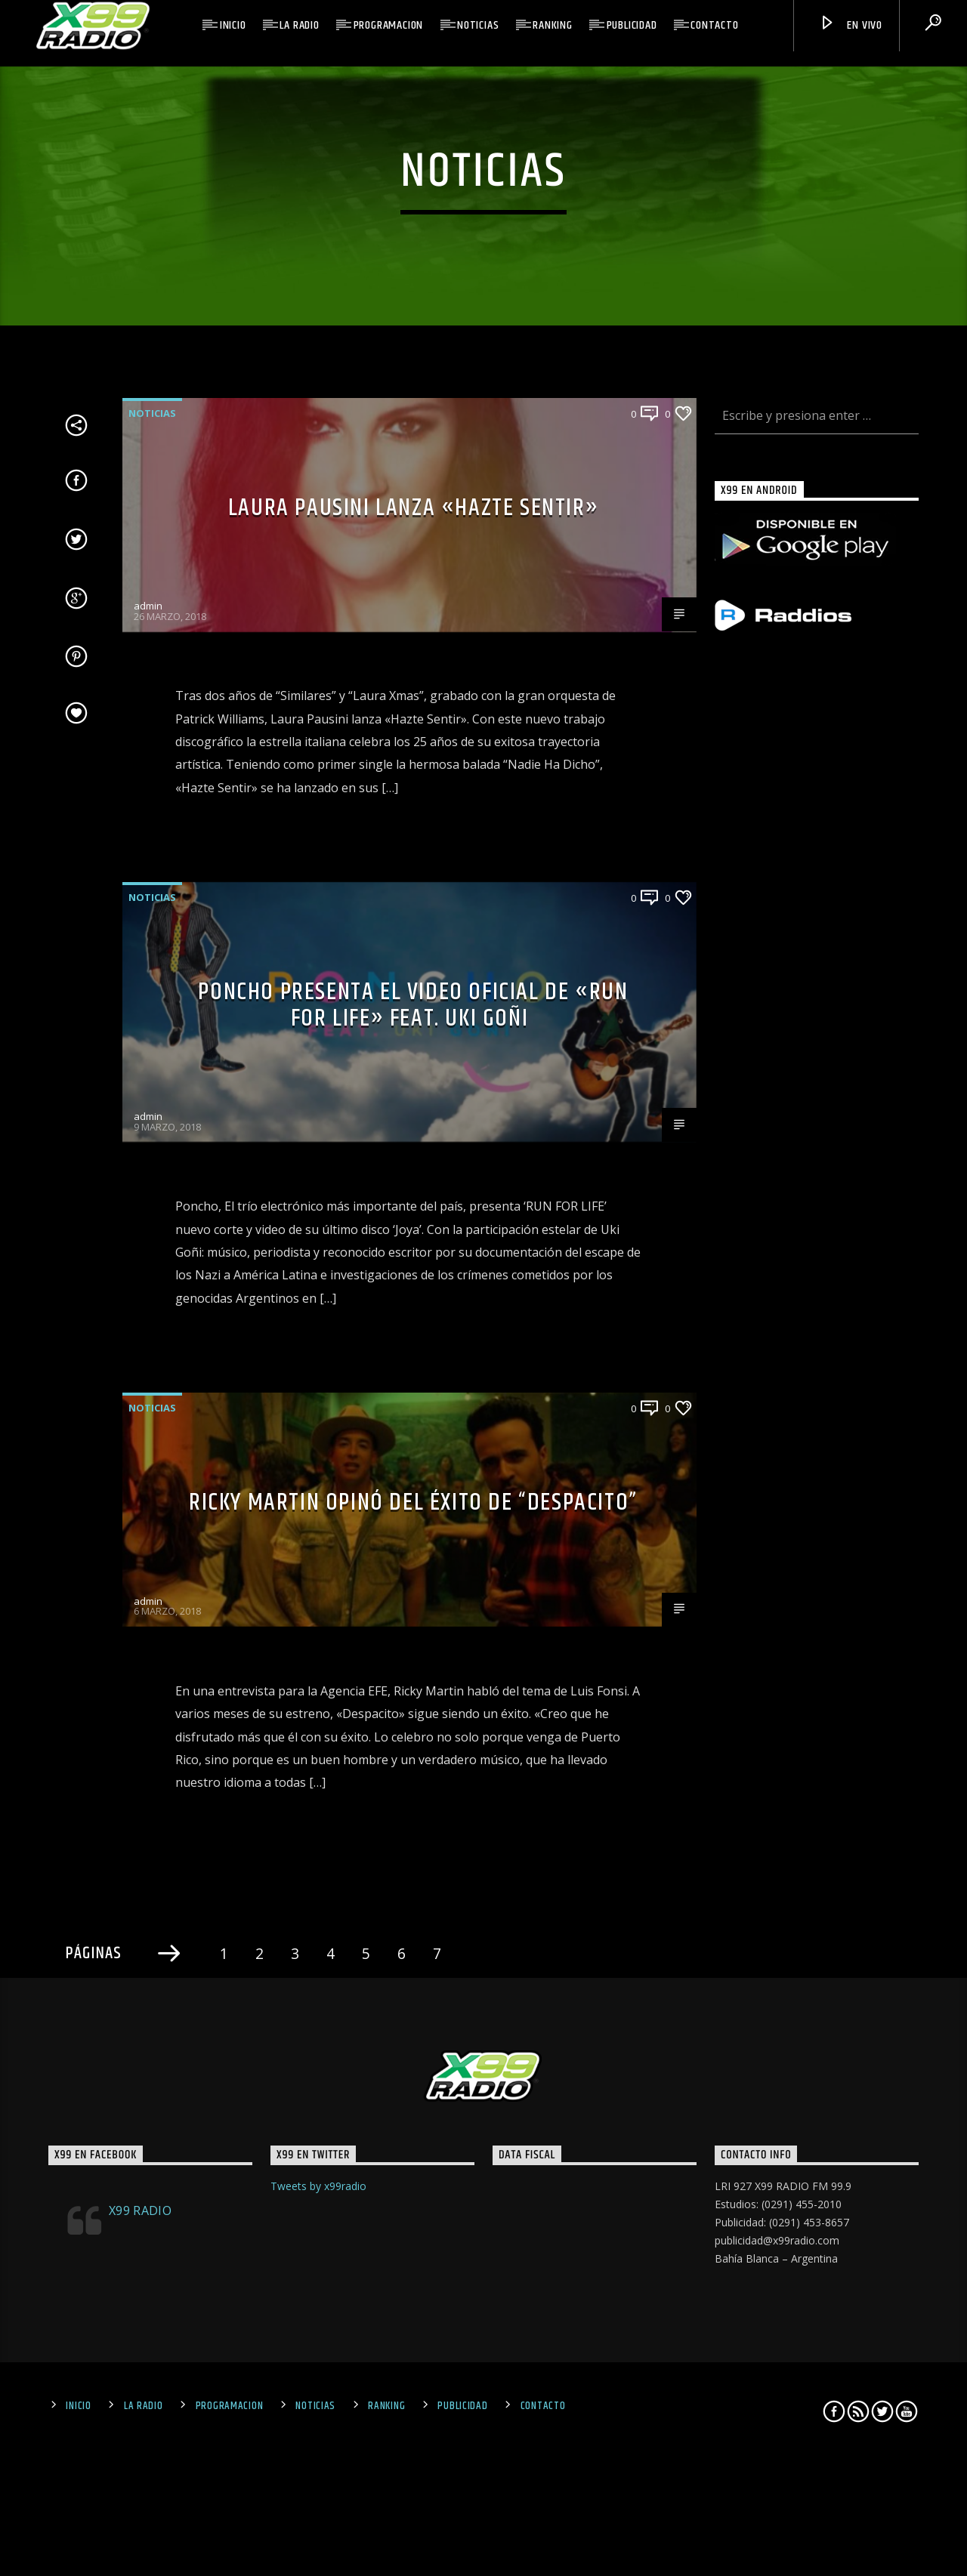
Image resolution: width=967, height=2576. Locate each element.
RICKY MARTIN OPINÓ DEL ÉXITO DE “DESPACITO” (413, 1995)
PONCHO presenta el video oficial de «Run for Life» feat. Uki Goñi (413, 1497)
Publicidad (632, 25)
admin (148, 1098)
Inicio (233, 25)
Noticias (478, 25)
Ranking (553, 25)
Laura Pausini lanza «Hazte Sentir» (413, 1000)
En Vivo (850, 26)
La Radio (299, 25)
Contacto (714, 25)
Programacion (389, 25)
